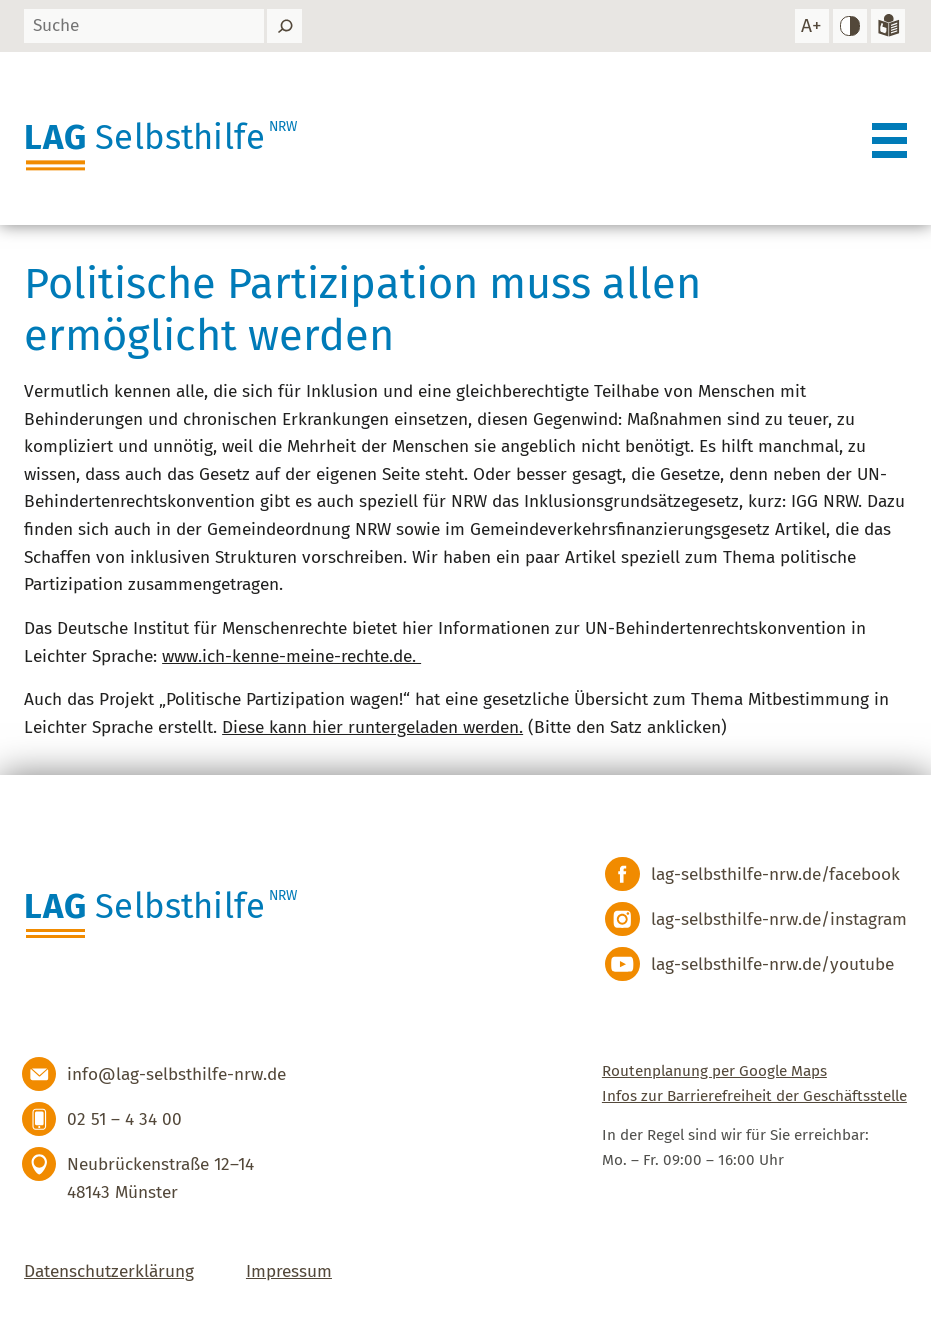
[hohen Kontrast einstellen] (850, 26)
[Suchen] (284, 26)
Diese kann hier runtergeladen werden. (372, 727)
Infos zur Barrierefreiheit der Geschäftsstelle (754, 1096)
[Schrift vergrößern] (812, 26)
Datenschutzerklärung (109, 1271)
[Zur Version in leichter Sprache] (888, 26)
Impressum (289, 1271)
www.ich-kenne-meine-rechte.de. (291, 656)
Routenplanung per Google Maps (714, 1071)
